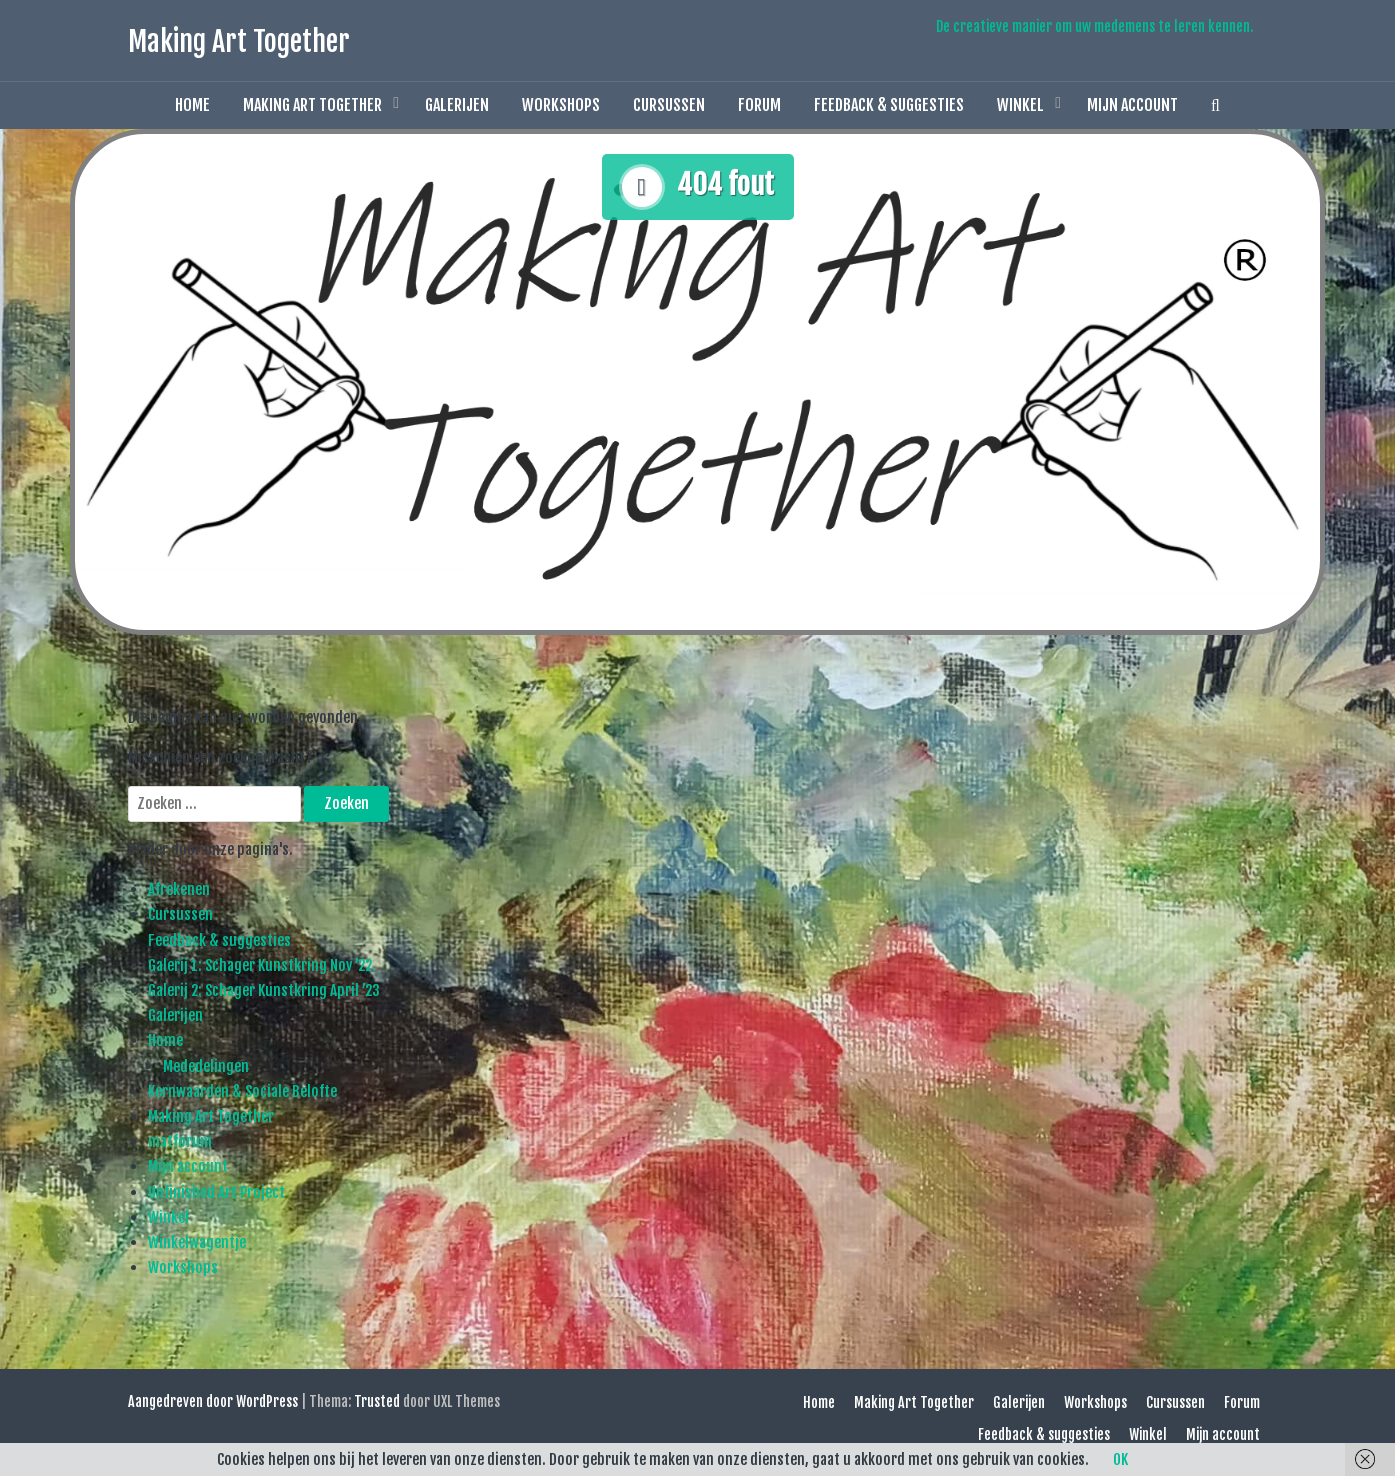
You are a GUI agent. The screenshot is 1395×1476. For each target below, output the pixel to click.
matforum (180, 1141)
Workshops (561, 105)
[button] (1215, 105)
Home (192, 105)
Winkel (1020, 105)
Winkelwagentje (197, 1242)
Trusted (377, 1401)
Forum (759, 105)
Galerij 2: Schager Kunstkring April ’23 (264, 990)
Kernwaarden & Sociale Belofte (242, 1091)
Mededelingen (206, 1066)
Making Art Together (239, 41)
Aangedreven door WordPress (213, 1401)
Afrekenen (179, 889)
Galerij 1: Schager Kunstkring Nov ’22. (262, 965)
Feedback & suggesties (889, 105)
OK (1120, 1459)
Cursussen (669, 105)
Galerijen (457, 105)
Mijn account (1132, 105)
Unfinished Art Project (216, 1192)
